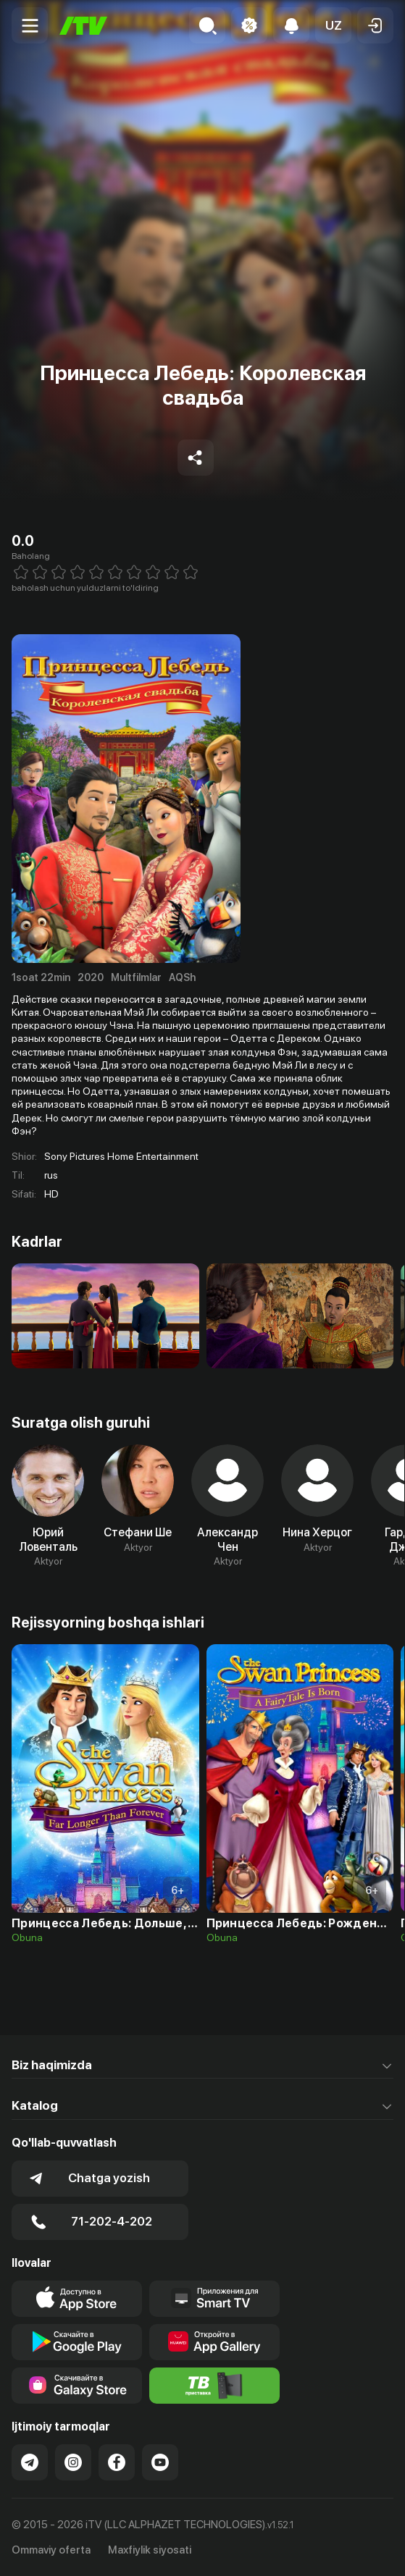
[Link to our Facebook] (117, 2462)
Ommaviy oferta (51, 2549)
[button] (333, 25)
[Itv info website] (214, 2385)
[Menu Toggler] (30, 25)
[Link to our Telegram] (30, 2462)
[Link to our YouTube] (160, 2462)
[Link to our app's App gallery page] (214, 2342)
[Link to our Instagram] (73, 2462)
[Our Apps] (214, 2299)
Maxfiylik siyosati (149, 2549)
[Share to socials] (196, 457)
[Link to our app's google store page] (77, 2342)
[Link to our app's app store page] (77, 2299)
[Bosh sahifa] (83, 26)
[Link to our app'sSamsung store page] (77, 2385)
